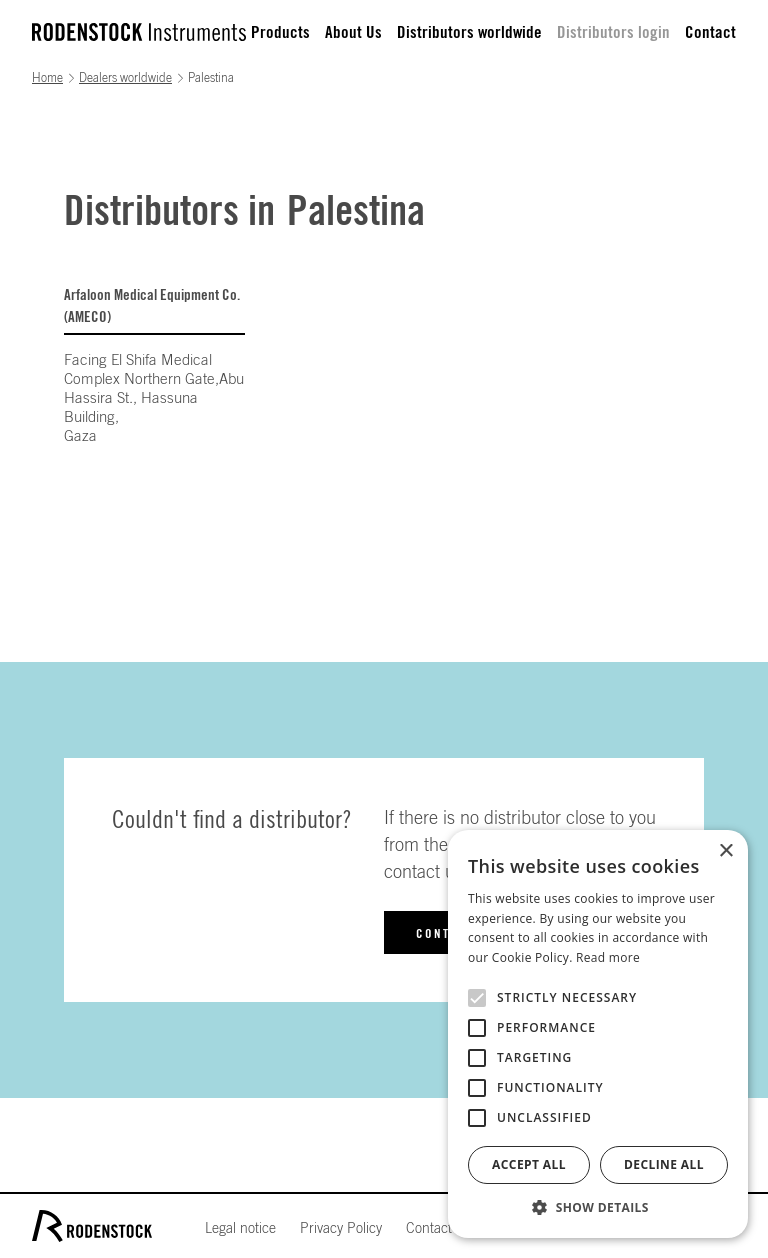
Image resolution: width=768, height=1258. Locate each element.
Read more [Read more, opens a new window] (608, 957)
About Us (353, 32)
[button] (598, 1207)
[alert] (598, 1034)
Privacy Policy (341, 1229)
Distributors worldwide (469, 32)
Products (280, 32)
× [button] (725, 851)
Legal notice (240, 1229)
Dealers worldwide (125, 78)
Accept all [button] (529, 1164)
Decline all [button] (664, 1164)
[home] (139, 32)
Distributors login (613, 32)
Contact (710, 32)
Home (47, 78)
